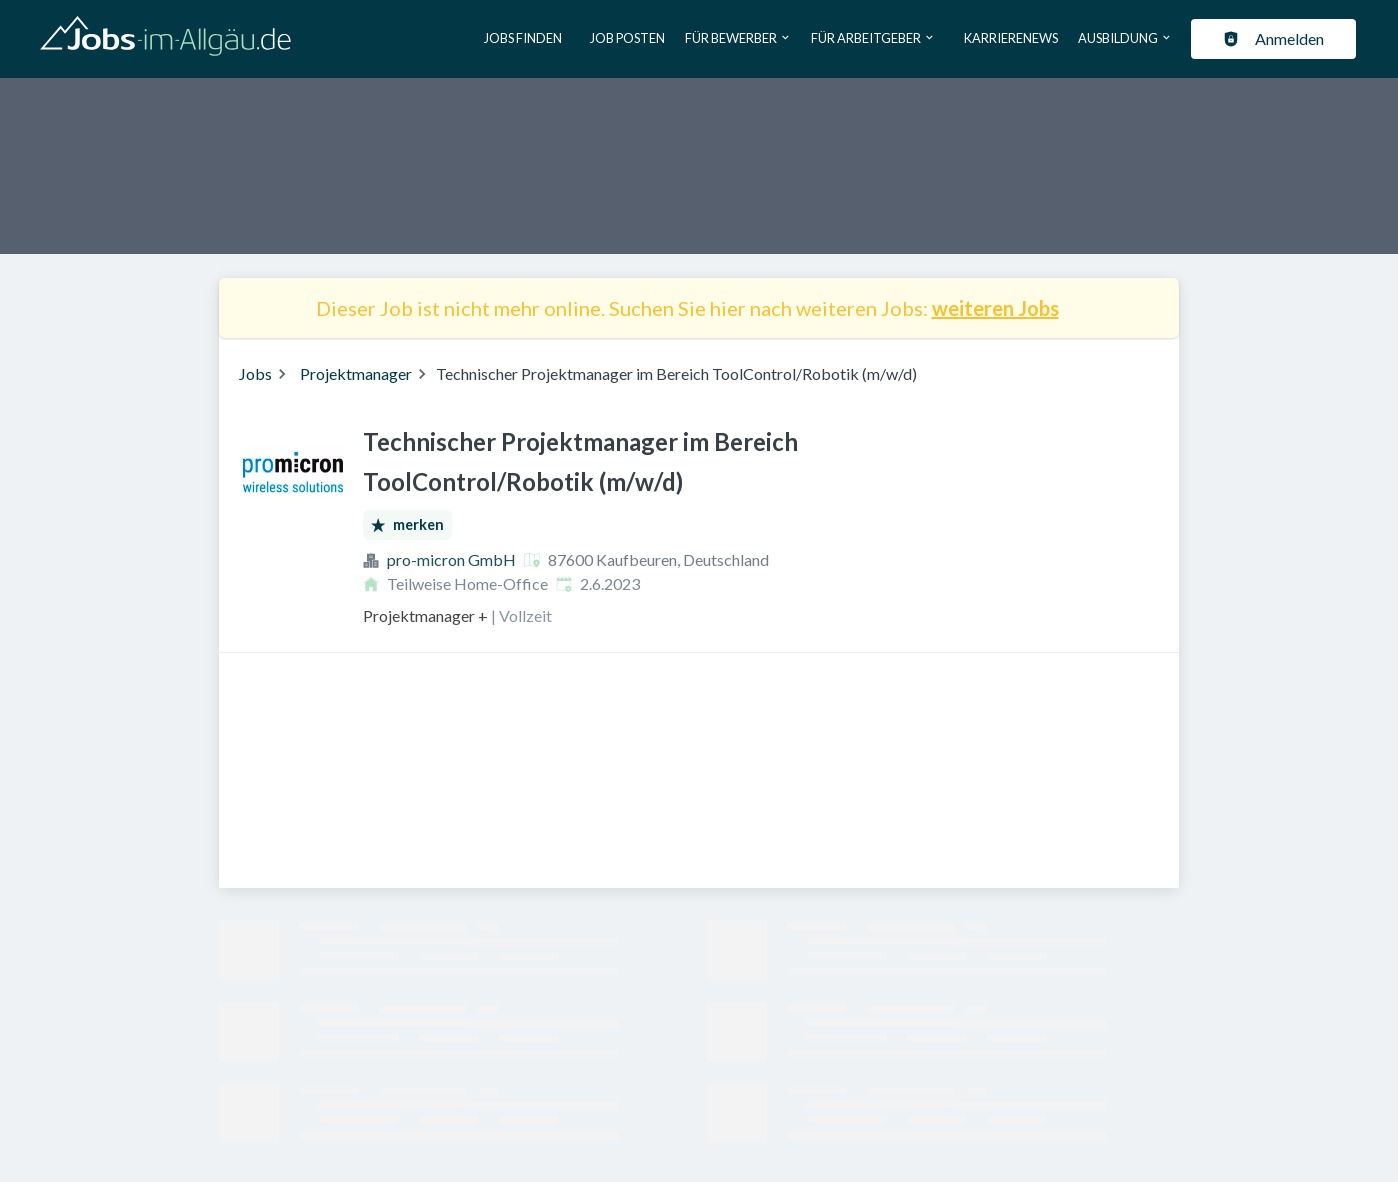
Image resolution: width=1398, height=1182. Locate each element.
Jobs (255, 373)
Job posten (627, 38)
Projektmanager (356, 373)
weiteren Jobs (995, 308)
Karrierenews (1011, 38)
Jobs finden (523, 38)
